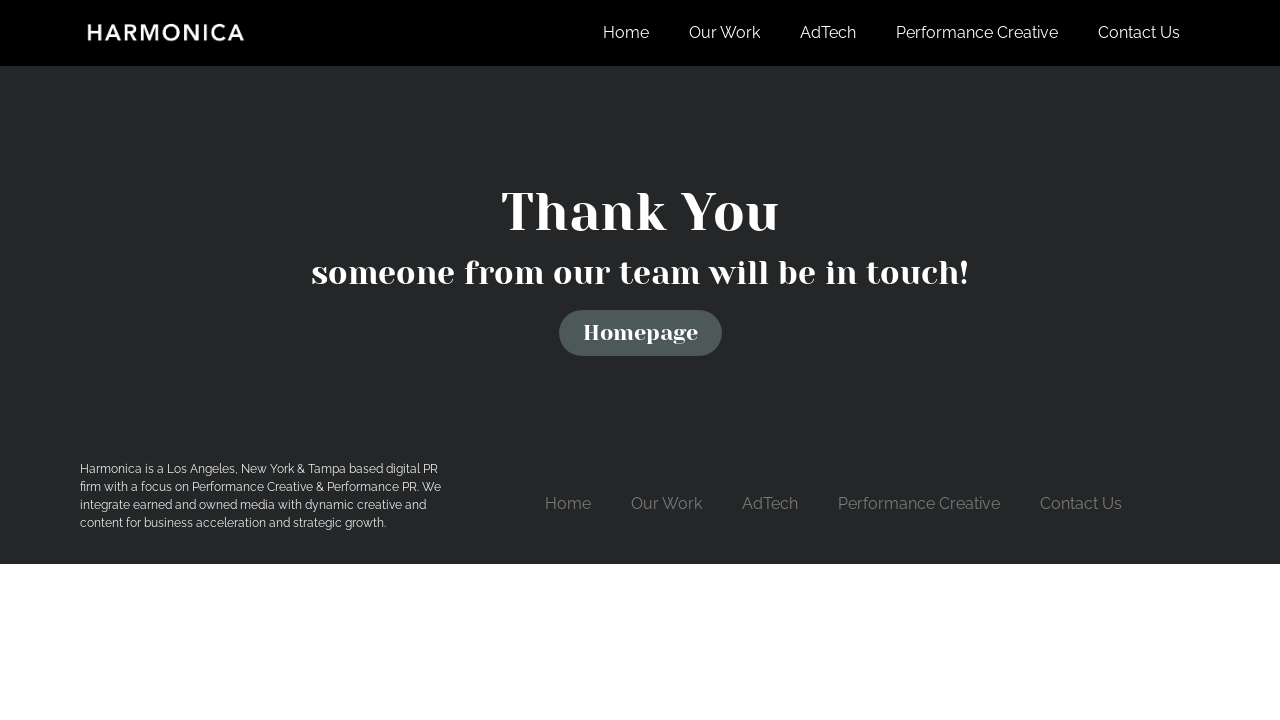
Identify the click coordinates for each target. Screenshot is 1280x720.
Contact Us (1139, 32)
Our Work (724, 32)
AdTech (828, 32)
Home (626, 32)
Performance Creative (977, 32)
